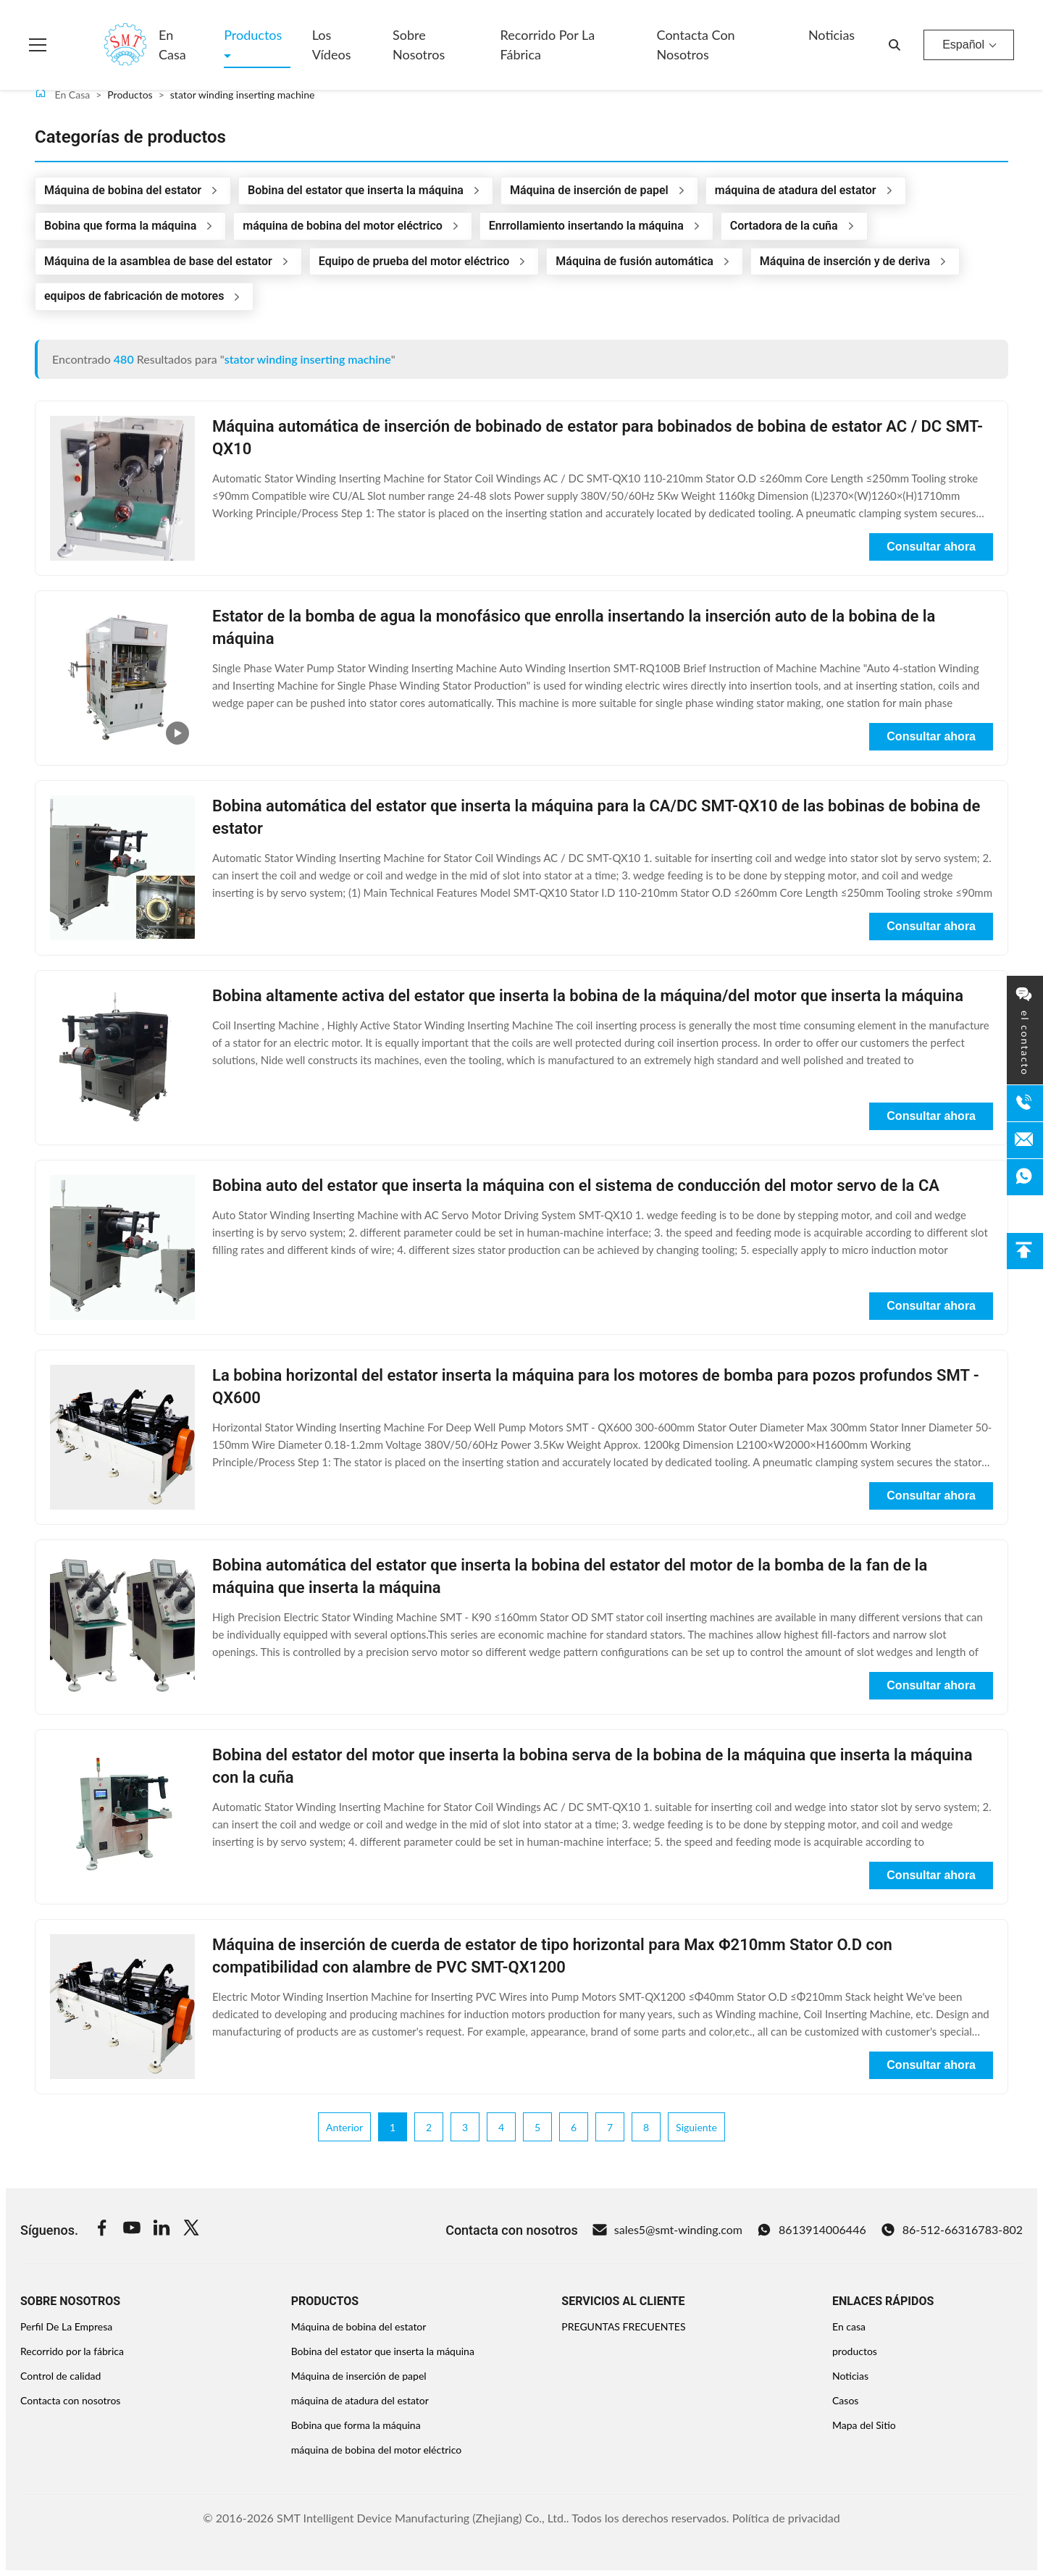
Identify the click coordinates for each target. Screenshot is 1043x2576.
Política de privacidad (786, 2518)
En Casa (62, 94)
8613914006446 (811, 2229)
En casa (172, 44)
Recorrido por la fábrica (547, 44)
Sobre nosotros (419, 44)
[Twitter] (191, 2229)
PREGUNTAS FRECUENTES (623, 2326)
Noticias (831, 35)
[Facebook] (102, 2229)
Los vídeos (331, 44)
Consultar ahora (931, 546)
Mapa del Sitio (864, 2425)
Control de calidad (60, 2376)
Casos (845, 2400)
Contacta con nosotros (696, 44)
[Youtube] (131, 2229)
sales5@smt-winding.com (667, 2229)
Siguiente (696, 2127)
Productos (253, 35)
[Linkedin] (161, 2229)
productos (854, 2351)
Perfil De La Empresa (66, 2326)
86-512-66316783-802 (952, 2229)
